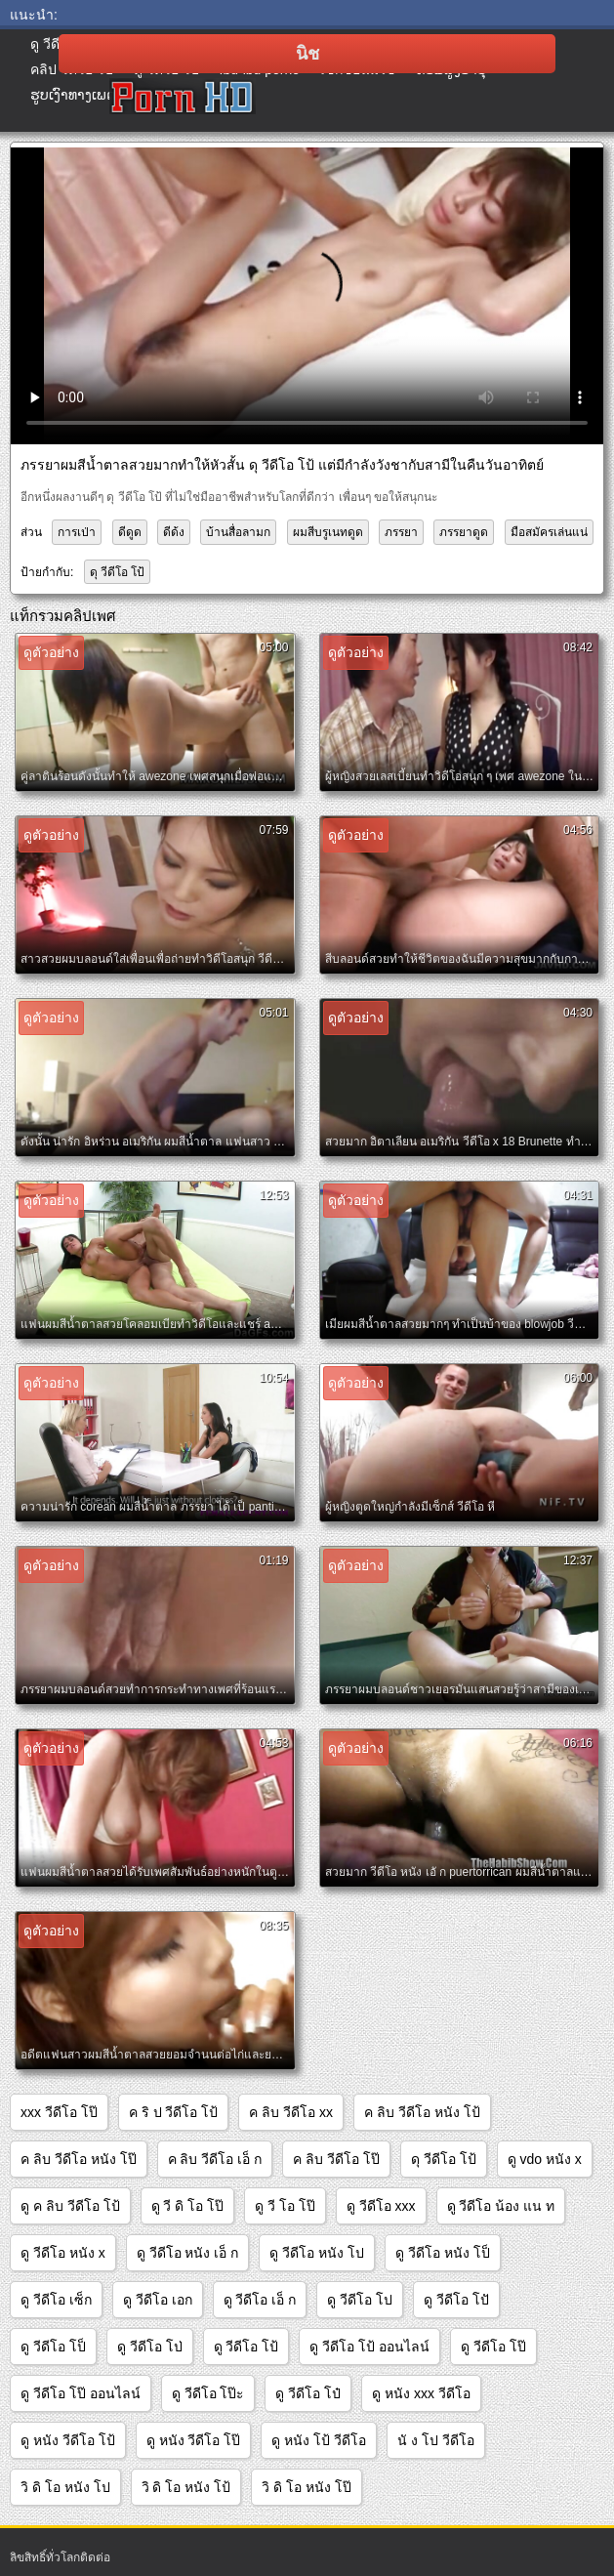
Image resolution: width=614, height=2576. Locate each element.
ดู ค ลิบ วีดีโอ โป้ (70, 2206)
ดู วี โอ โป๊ (285, 2206)
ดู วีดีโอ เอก (157, 2299)
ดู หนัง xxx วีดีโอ (421, 2393)
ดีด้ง (173, 532)
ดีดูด (130, 532)
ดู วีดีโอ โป (359, 2299)
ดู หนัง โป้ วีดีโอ (318, 2440)
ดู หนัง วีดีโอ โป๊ (193, 2440)
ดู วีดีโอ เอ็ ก (260, 2299)
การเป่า (77, 532)
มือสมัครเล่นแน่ (549, 532)
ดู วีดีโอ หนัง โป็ (442, 2253)
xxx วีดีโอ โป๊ (59, 2112)
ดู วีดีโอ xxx (381, 2206)
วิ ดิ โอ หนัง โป (65, 2487)
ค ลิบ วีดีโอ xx (291, 2112)
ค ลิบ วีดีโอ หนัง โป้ (422, 2112)
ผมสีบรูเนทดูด (328, 532)
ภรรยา (401, 532)
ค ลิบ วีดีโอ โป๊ (336, 2159)
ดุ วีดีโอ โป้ (117, 572)
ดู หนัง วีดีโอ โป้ (67, 2440)
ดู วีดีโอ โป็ (53, 2346)
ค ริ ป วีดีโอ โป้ (174, 2112)
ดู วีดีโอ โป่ (150, 2346)
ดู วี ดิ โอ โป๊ (188, 2206)
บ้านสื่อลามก (238, 532)
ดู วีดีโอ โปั (456, 2299)
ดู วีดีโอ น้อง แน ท (501, 2206)
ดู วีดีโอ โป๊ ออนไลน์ (80, 2393)
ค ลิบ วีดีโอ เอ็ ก (215, 2159)
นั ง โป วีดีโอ (435, 2440)
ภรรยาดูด (463, 532)
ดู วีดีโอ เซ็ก (56, 2299)
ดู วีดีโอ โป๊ (493, 2346)
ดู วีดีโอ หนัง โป (316, 2253)
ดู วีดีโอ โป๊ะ (208, 2393)
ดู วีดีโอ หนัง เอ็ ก (188, 2253)
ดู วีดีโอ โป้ (246, 2346)
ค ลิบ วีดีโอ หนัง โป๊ (78, 2159)
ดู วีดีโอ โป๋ (308, 2393)
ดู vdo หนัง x (545, 2159)
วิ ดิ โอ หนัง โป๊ (306, 2487)
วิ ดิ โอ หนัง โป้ (186, 2487)
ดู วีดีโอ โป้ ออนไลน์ (369, 2346)
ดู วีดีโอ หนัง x (62, 2253)
